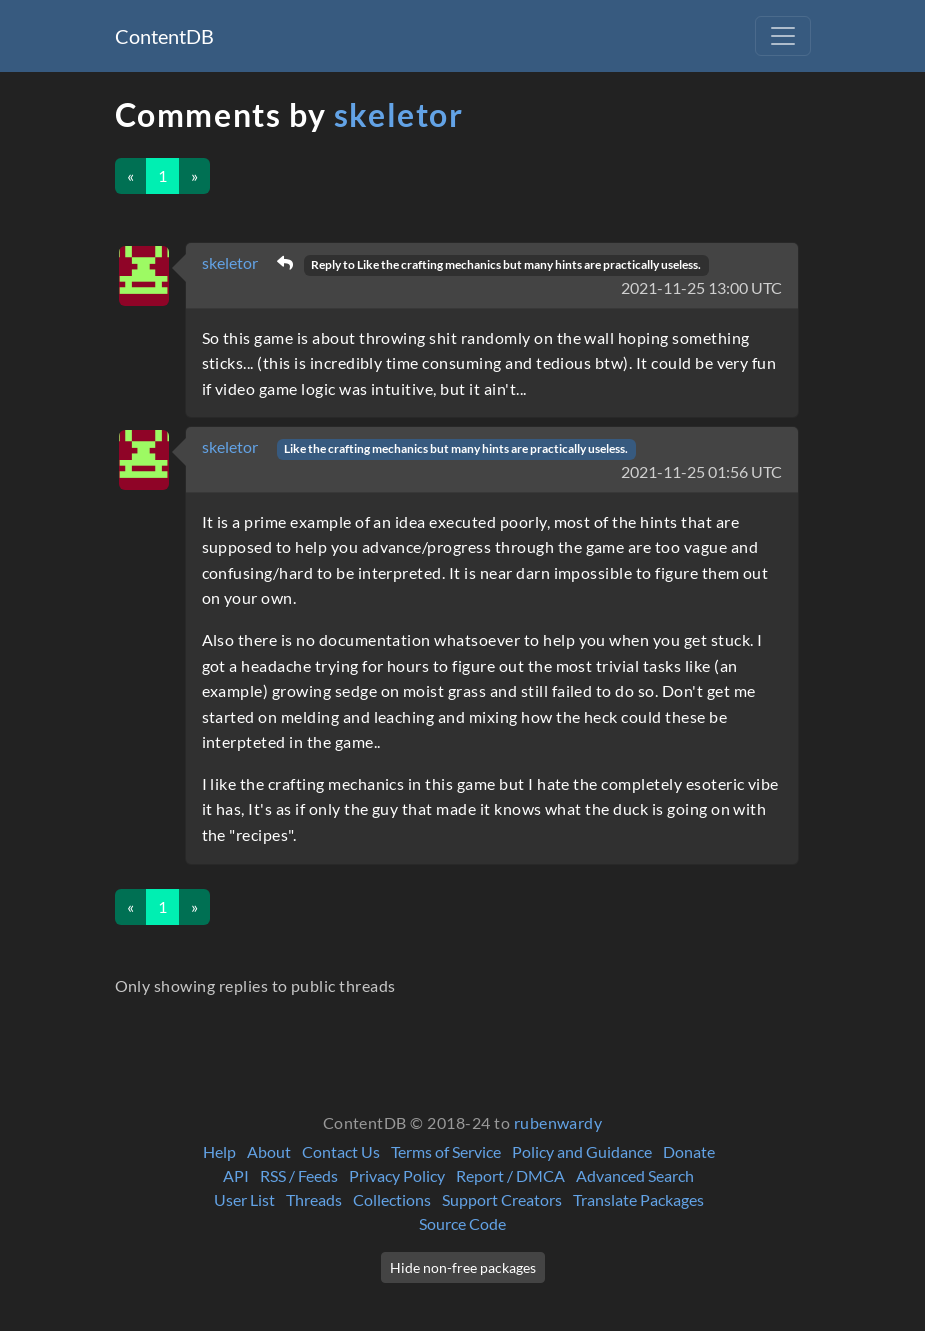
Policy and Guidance (582, 1151)
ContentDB (164, 36)
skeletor (399, 114)
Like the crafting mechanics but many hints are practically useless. (456, 448)
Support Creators (502, 1199)
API (236, 1175)
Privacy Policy (397, 1175)
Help (219, 1151)
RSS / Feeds (299, 1175)
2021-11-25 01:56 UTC (701, 471)
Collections (392, 1199)
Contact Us (341, 1151)
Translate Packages (638, 1199)
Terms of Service (446, 1151)
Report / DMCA (510, 1175)
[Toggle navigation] (783, 36)
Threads (314, 1199)
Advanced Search (635, 1175)
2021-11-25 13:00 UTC (701, 287)
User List (244, 1199)
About (269, 1151)
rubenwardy (558, 1122)
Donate (689, 1151)
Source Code (462, 1223)
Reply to (506, 264)
